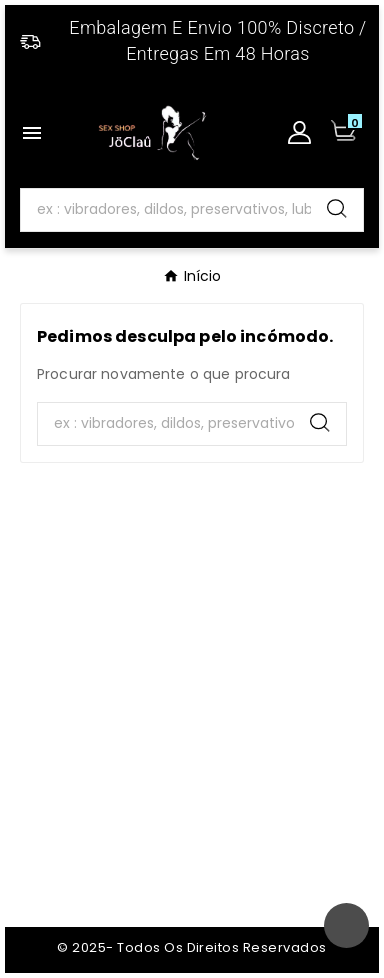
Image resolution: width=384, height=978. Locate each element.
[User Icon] (299, 132)
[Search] (166, 210)
